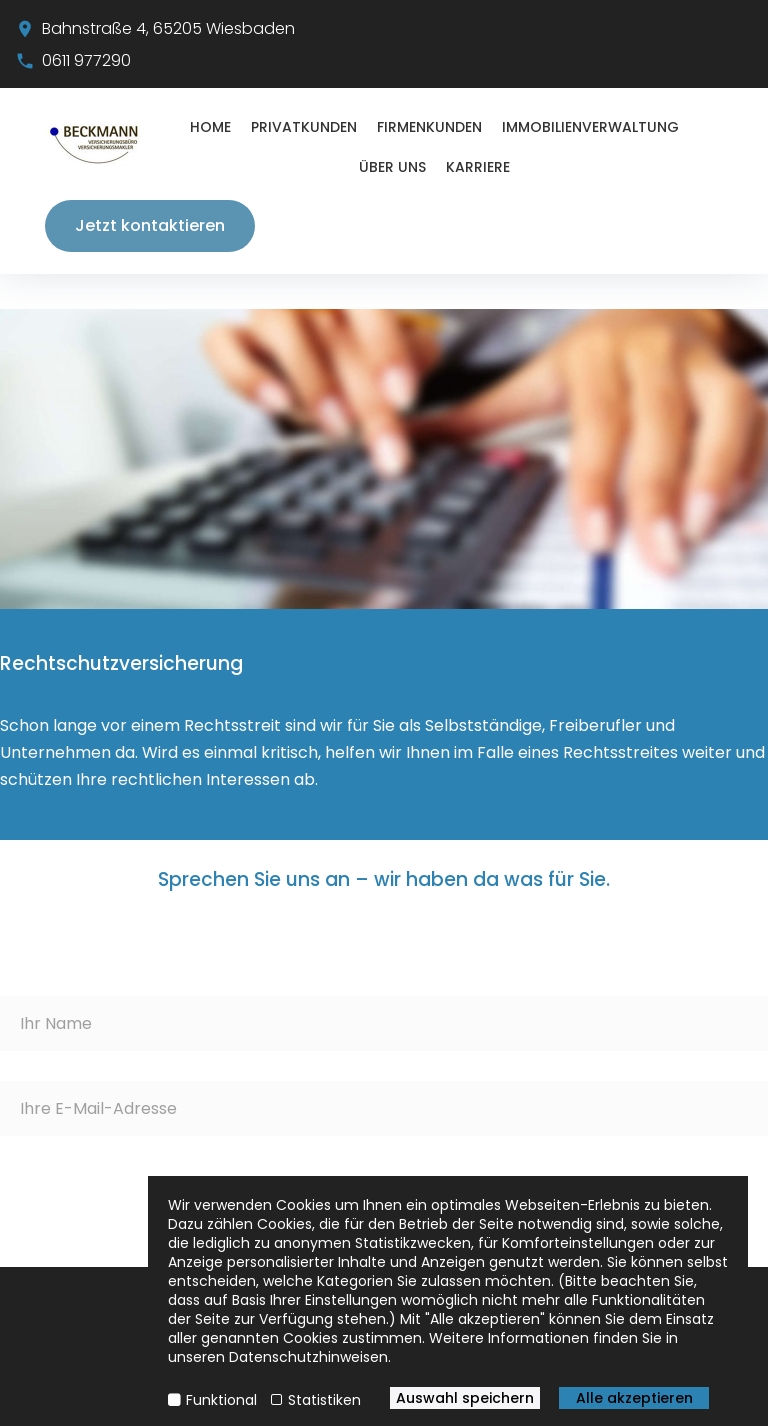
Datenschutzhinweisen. (310, 1357)
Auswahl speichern (465, 1398)
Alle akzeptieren (634, 1398)
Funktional (221, 1400)
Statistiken (324, 1400)
